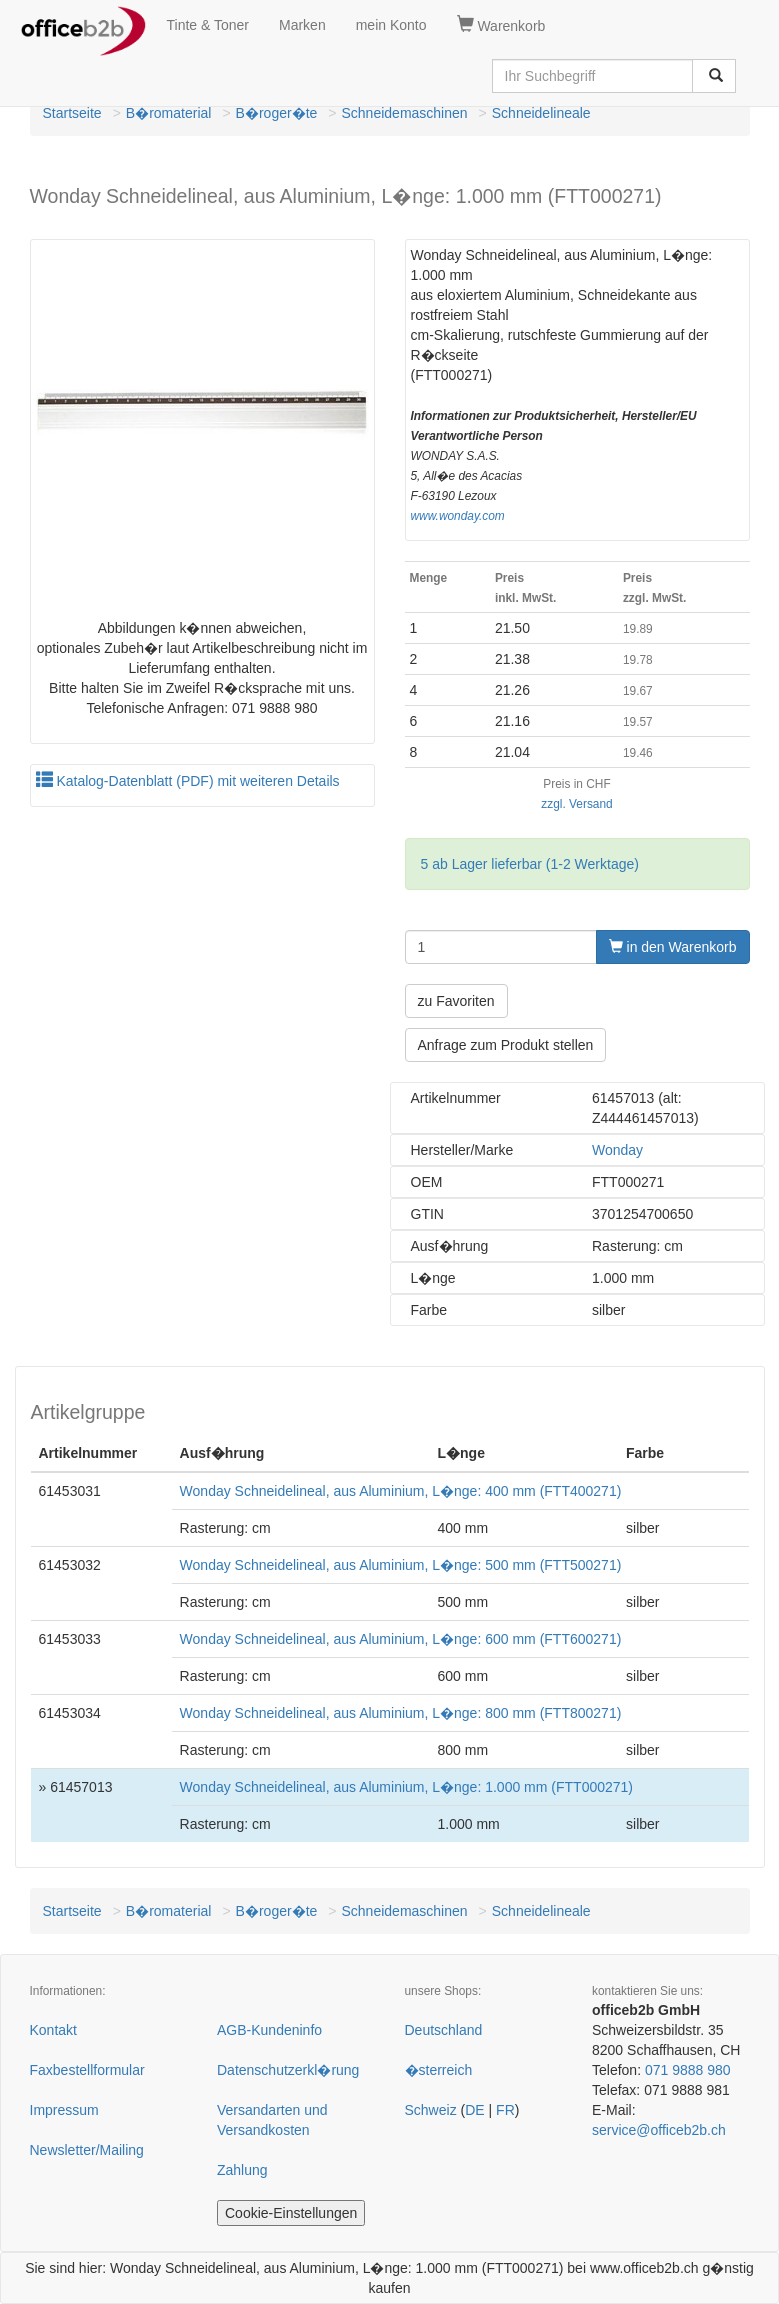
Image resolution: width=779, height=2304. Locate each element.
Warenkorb (501, 25)
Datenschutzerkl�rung (288, 2070)
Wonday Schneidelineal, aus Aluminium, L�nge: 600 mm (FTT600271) (401, 1639)
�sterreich (439, 2070)
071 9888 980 (688, 2070)
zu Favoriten (456, 1001)
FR (505, 2110)
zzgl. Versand (576, 804)
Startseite (72, 113)
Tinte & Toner (208, 25)
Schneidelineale (541, 113)
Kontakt (53, 2030)
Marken (302, 25)
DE (474, 2110)
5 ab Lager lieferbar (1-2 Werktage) (530, 864)
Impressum (64, 2110)
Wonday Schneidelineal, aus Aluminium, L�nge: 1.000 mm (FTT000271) (406, 1787)
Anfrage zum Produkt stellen (506, 1045)
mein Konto (391, 25)
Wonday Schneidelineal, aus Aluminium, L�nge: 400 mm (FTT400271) (401, 1491)
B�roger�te (277, 113)
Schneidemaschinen (405, 113)
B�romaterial (169, 113)
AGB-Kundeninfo (269, 2030)
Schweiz (431, 2110)
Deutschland (444, 2030)
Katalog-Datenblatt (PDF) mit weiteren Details (188, 781)
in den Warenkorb (673, 947)
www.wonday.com (458, 516)
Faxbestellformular (87, 2070)
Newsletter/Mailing (87, 2150)
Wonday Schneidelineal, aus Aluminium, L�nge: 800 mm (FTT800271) (401, 1713)
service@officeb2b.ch (659, 2130)
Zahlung (242, 2170)
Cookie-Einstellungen (291, 2213)
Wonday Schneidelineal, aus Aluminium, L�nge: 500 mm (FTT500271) (401, 1565)
